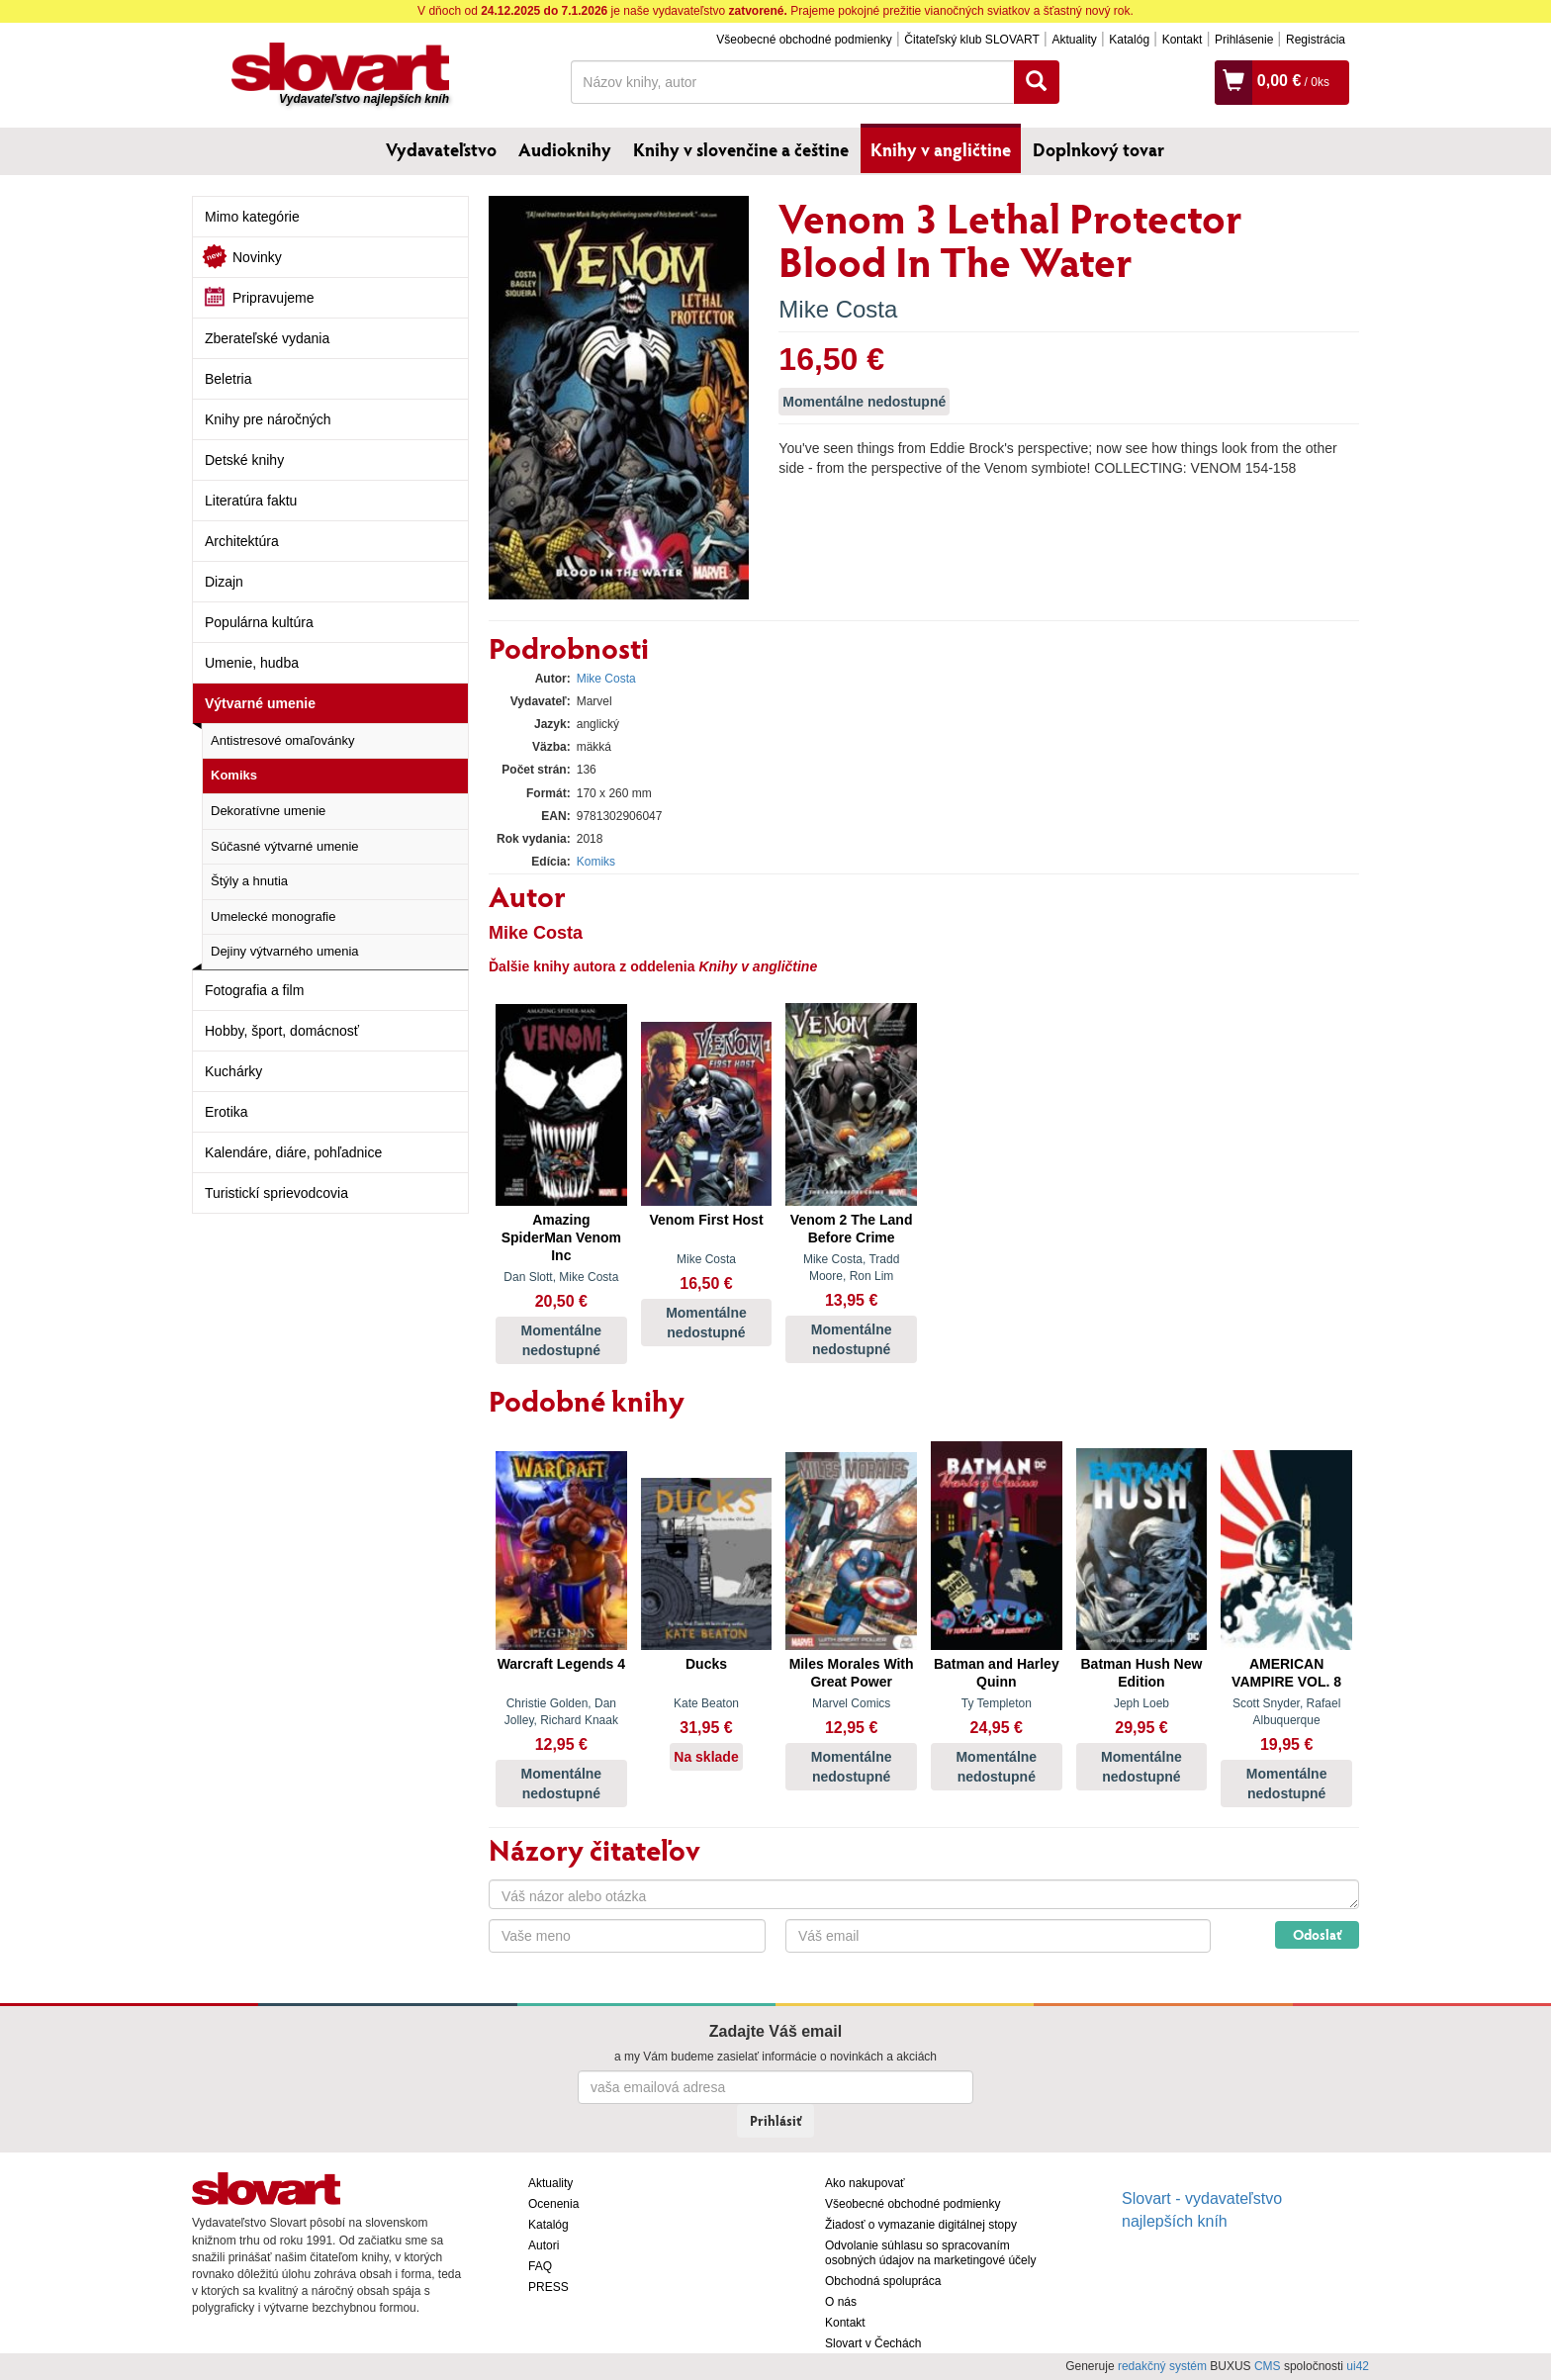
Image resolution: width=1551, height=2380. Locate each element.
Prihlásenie (1244, 39)
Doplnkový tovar (1098, 149)
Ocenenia (553, 2204)
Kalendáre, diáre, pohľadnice (293, 1152)
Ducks (706, 1664)
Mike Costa (837, 309)
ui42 (1357, 2366)
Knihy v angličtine (940, 149)
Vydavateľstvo (441, 149)
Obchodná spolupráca (883, 2281)
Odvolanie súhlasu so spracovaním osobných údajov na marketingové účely (930, 2253)
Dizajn (224, 582)
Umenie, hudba (252, 663)
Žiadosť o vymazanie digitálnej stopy (921, 2225)
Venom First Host (706, 1220)
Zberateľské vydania (267, 338)
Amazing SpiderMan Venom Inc (561, 1237)
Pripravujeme (273, 298)
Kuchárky (233, 1071)
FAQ (540, 2266)
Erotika (226, 1112)
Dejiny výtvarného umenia (285, 951)
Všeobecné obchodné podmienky (803, 39)
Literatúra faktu (251, 500)
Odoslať (1317, 1934)
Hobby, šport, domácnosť (282, 1031)
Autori (543, 2245)
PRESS (548, 2287)
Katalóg (1129, 39)
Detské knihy (244, 460)
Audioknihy (564, 149)
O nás (841, 2302)
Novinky (257, 257)
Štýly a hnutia (249, 880)
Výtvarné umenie (260, 703)
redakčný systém (1162, 2366)
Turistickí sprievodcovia (276, 1193)
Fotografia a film (254, 990)
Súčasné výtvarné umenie (285, 846)
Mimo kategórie (252, 217)
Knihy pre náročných (268, 419)
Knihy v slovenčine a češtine (741, 149)
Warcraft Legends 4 (561, 1664)
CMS (1267, 2366)
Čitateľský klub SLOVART (971, 39)
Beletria (228, 379)
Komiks (234, 775)
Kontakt (1182, 39)
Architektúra (242, 541)
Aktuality (1073, 39)
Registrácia (1315, 39)
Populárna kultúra (259, 622)
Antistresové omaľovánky (282, 740)
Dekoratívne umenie (268, 810)
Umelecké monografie (273, 916)
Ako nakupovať (865, 2183)
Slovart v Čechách (873, 2343)
